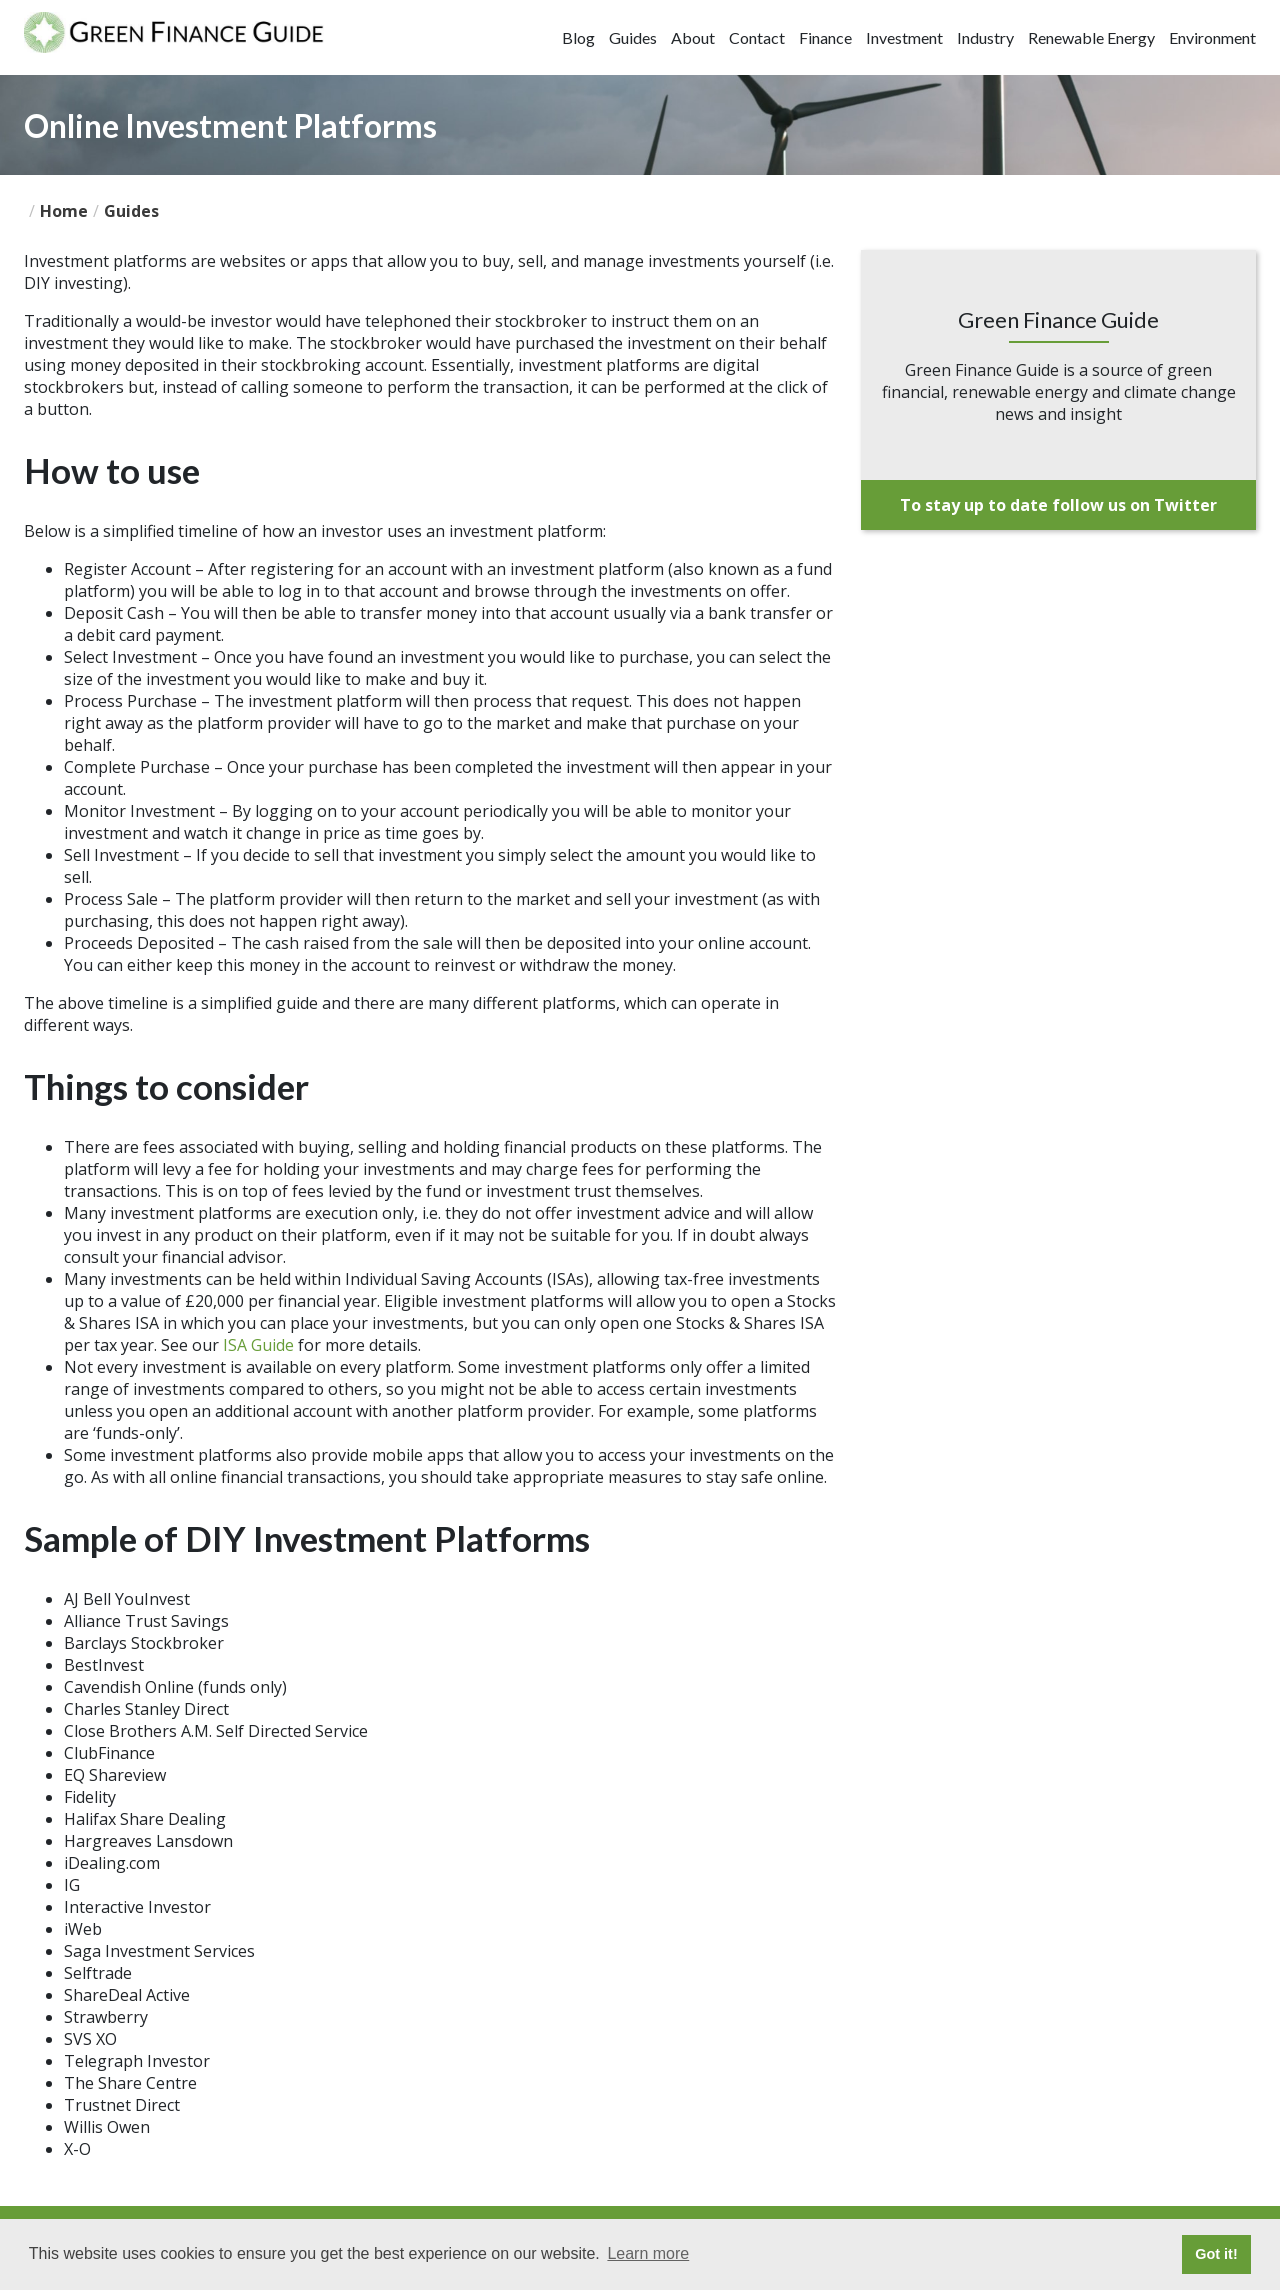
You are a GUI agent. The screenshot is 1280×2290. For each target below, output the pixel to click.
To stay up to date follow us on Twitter (1058, 505)
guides (131, 211)
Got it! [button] (1216, 2254)
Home (64, 211)
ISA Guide (258, 1345)
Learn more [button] (648, 2253)
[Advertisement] (1058, 680)
